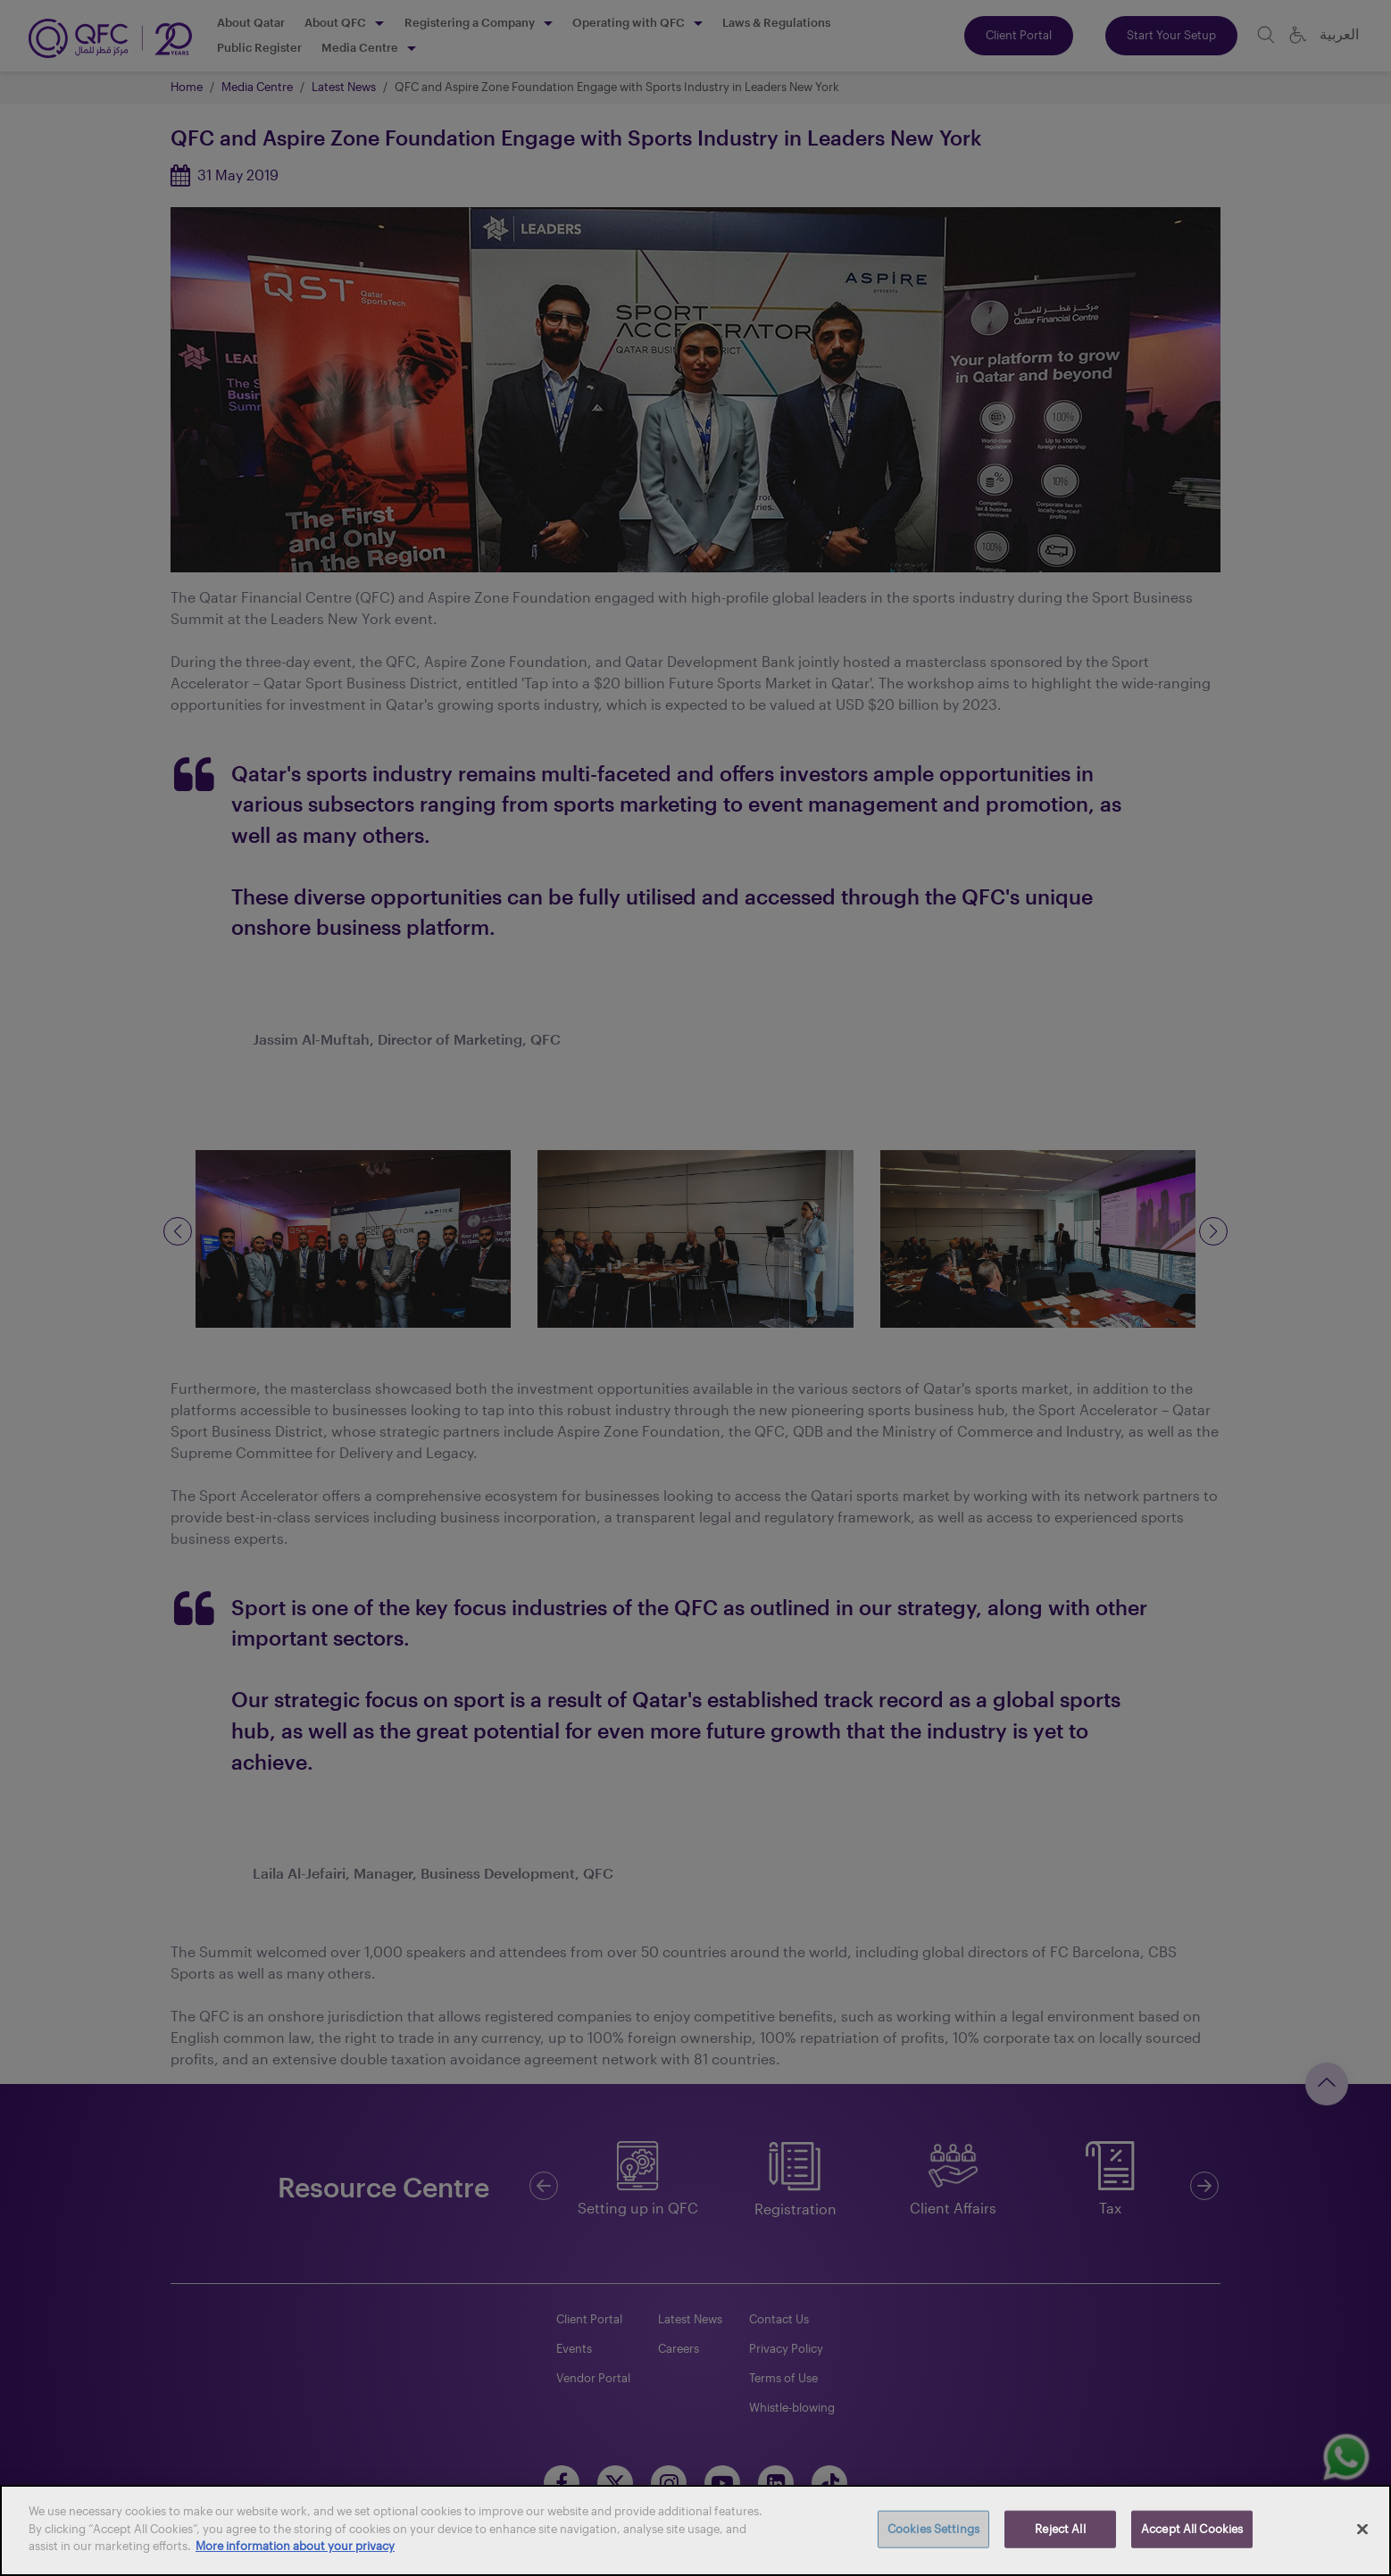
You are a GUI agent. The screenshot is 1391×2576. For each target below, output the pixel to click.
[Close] (1362, 2529)
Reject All (1060, 2529)
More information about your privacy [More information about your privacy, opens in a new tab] (295, 2545)
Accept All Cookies (1192, 2529)
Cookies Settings (933, 2529)
